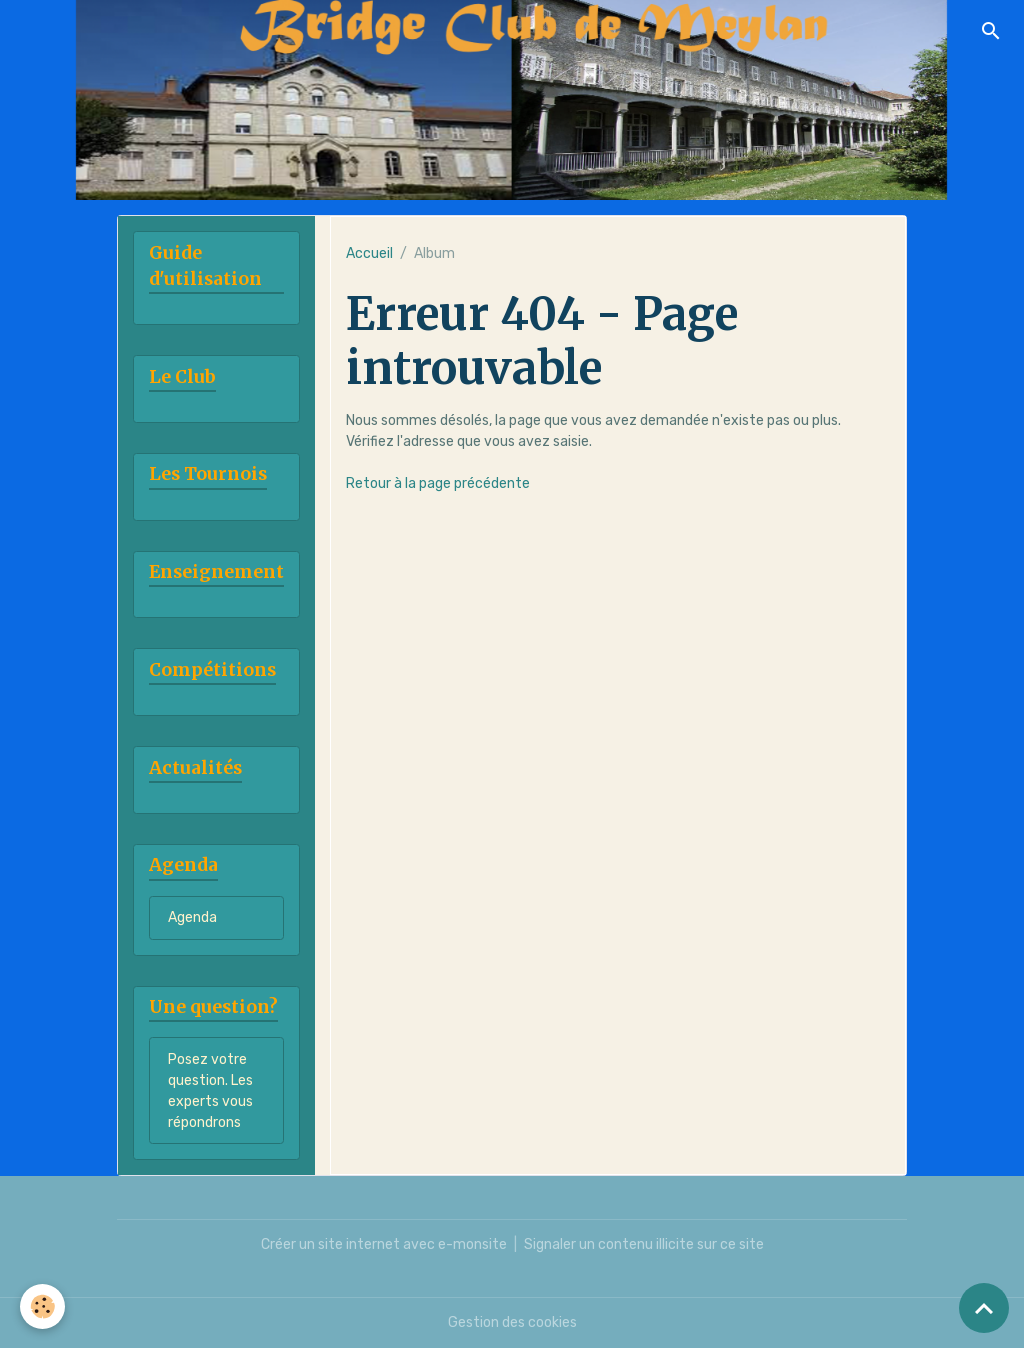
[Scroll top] (984, 1308)
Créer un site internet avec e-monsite (384, 1244)
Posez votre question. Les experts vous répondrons (210, 1091)
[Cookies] (42, 1306)
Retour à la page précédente (438, 483)
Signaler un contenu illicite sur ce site (644, 1244)
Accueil (369, 253)
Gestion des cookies (512, 1322)
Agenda (192, 917)
